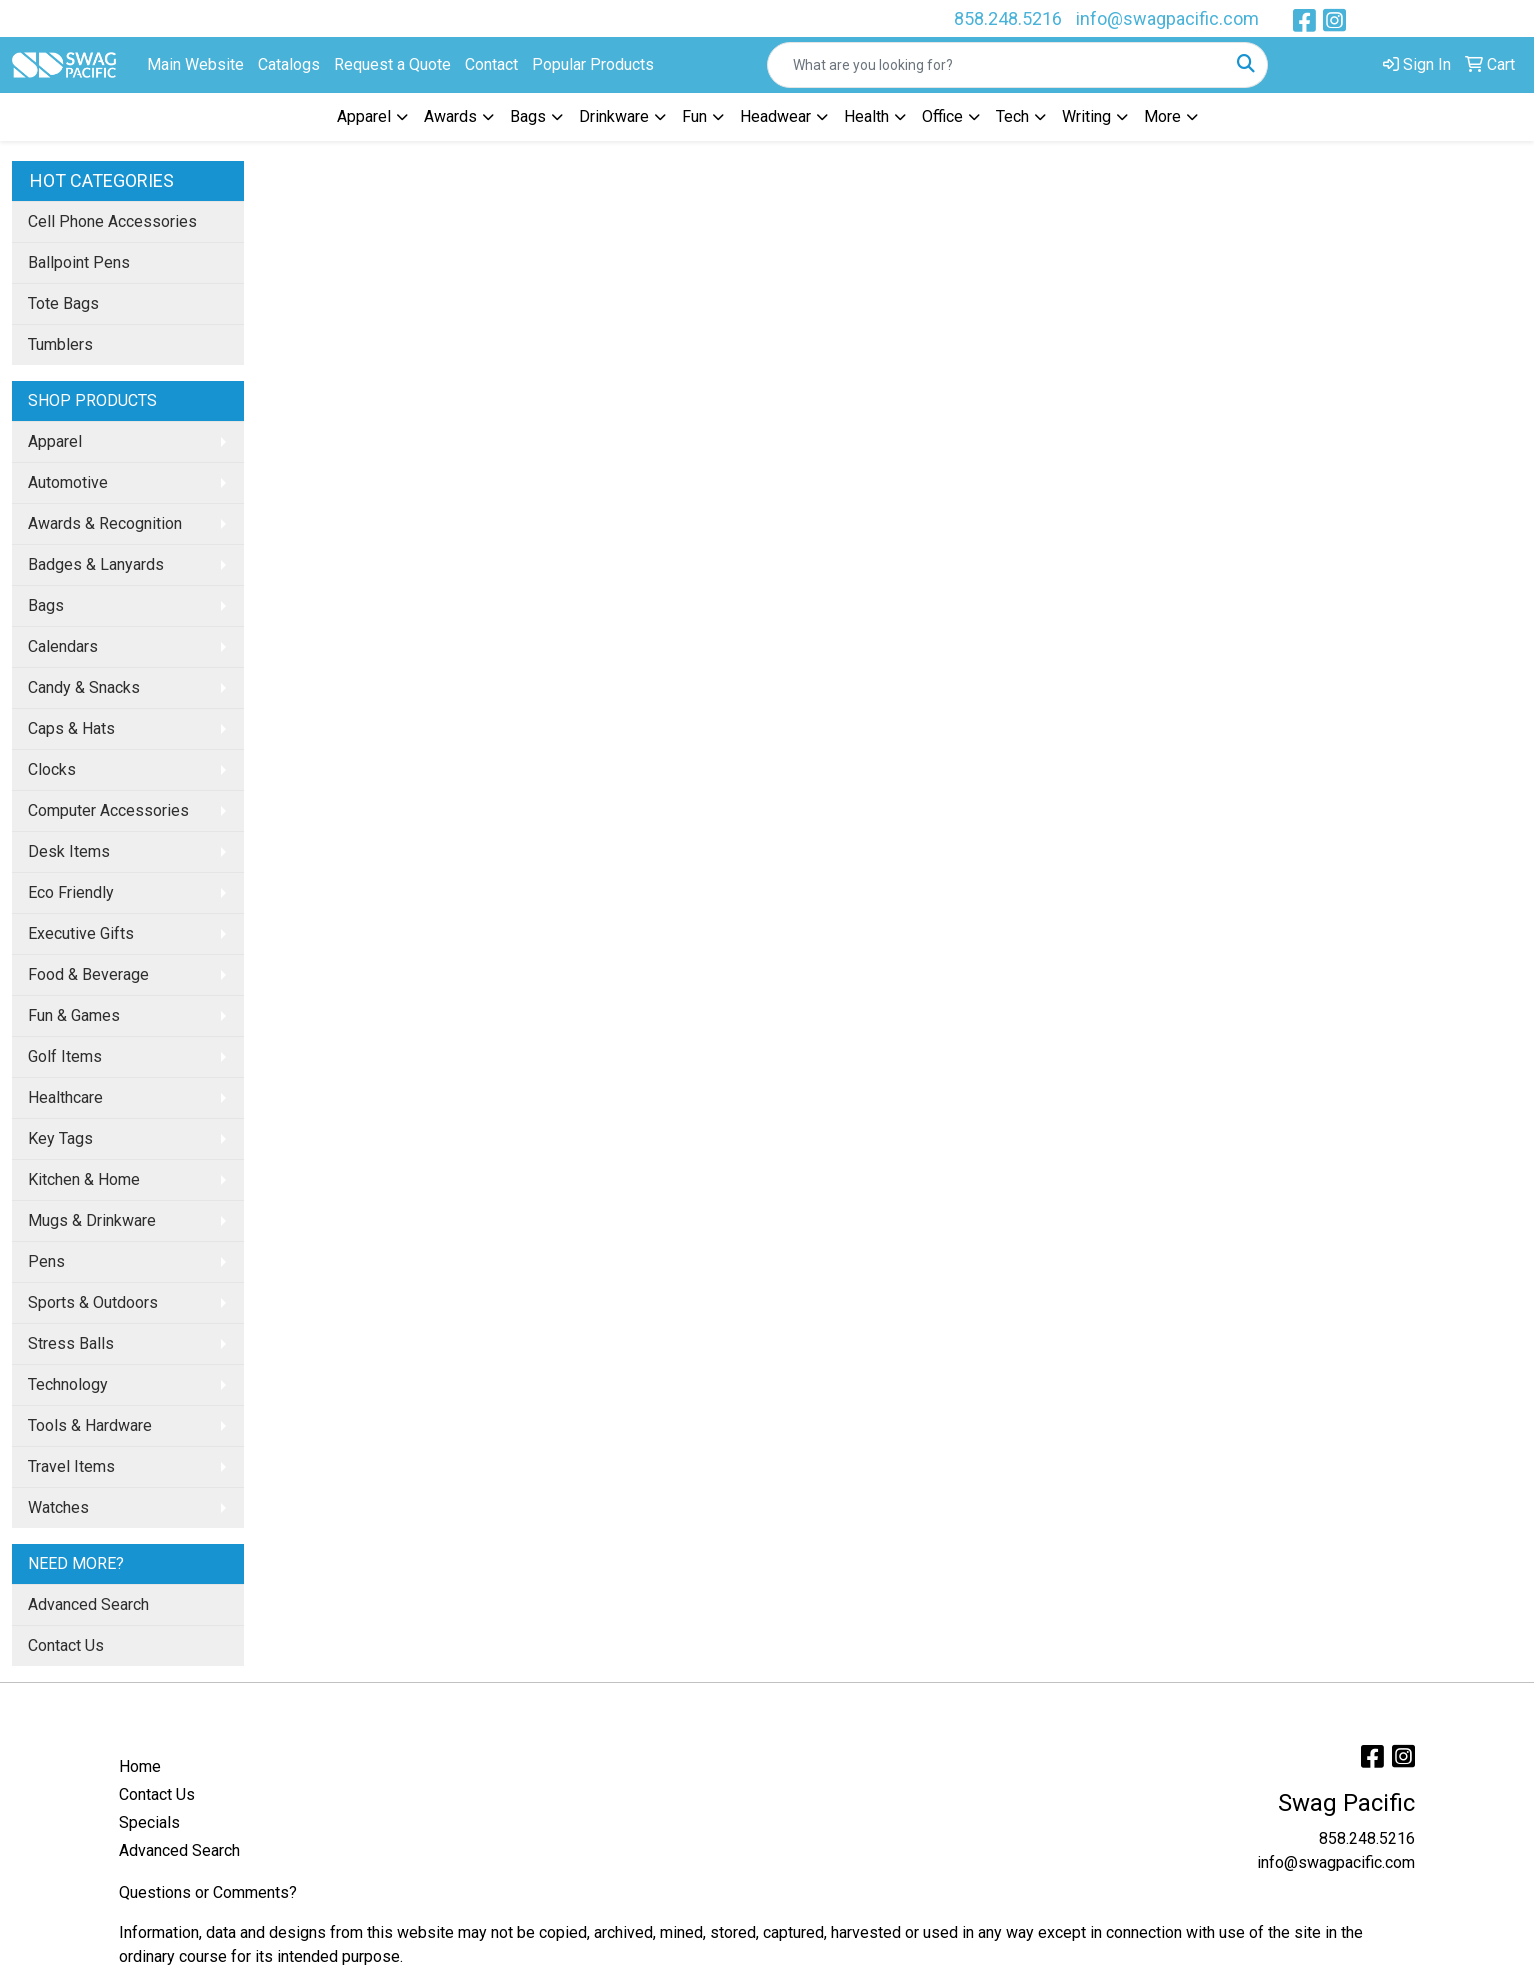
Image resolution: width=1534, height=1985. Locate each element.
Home (140, 1766)
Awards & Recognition (105, 523)
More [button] (1162, 116)
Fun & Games (74, 1015)
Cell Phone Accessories (112, 221)
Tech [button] (1012, 116)
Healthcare (65, 1097)
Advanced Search (88, 1604)
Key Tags (60, 1138)
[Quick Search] (996, 65)
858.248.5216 (1008, 18)
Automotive (68, 482)
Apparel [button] (364, 116)
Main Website (195, 64)
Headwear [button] (775, 116)
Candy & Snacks (84, 687)
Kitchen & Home (84, 1179)
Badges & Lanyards (96, 564)
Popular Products (593, 64)
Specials (149, 1822)
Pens (46, 1261)
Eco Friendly (71, 892)
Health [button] (866, 116)
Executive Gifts (81, 933)
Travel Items (71, 1466)
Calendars (63, 646)
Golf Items (65, 1056)
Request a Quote (392, 64)
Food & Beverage (88, 974)
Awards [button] (450, 116)
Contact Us (66, 1645)
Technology (68, 1384)
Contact (491, 64)
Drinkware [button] (614, 116)
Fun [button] (694, 116)
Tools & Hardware (90, 1425)
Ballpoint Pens (79, 262)
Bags (46, 605)
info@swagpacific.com (1167, 18)
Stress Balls (71, 1343)
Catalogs (289, 64)
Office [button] (942, 116)
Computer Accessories (108, 810)
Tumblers (60, 344)
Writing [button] (1086, 116)
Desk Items (69, 851)
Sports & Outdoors (93, 1302)
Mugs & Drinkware (92, 1220)
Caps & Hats (71, 728)
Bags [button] (528, 116)
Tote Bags (63, 303)
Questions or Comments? (208, 1892)
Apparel (55, 441)
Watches (58, 1507)
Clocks (52, 769)
